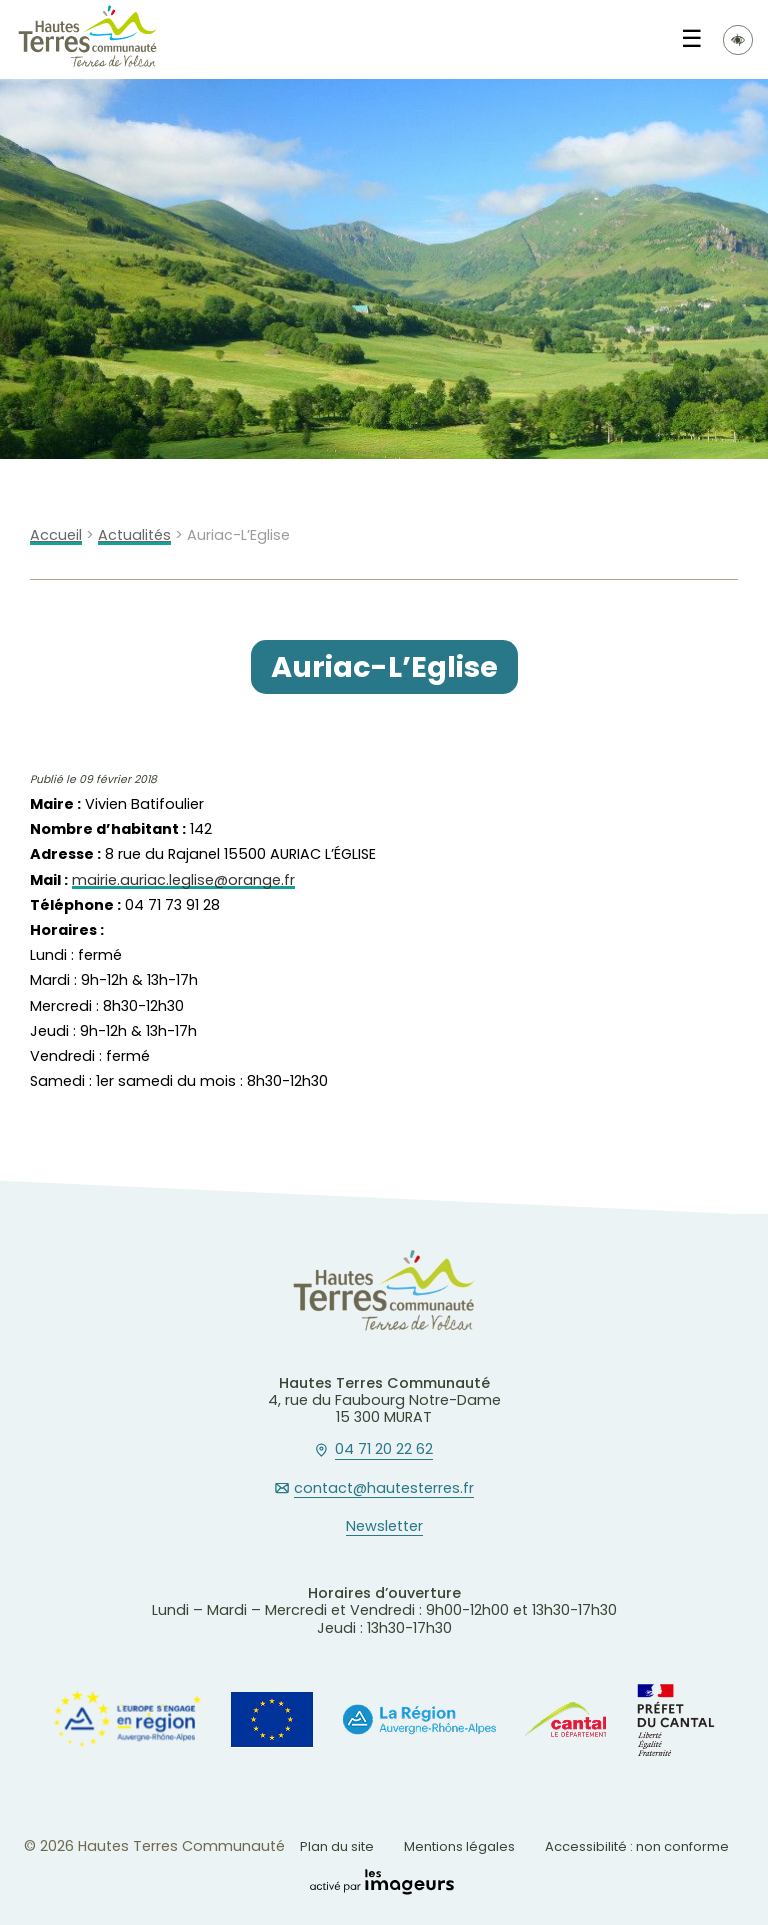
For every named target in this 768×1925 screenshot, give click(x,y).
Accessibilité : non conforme (637, 1846)
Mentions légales (459, 1846)
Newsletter (384, 1527)
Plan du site (337, 1846)
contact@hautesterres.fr (384, 1489)
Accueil (56, 535)
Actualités (134, 535)
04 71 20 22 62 (384, 1450)
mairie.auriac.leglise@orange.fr (183, 880)
